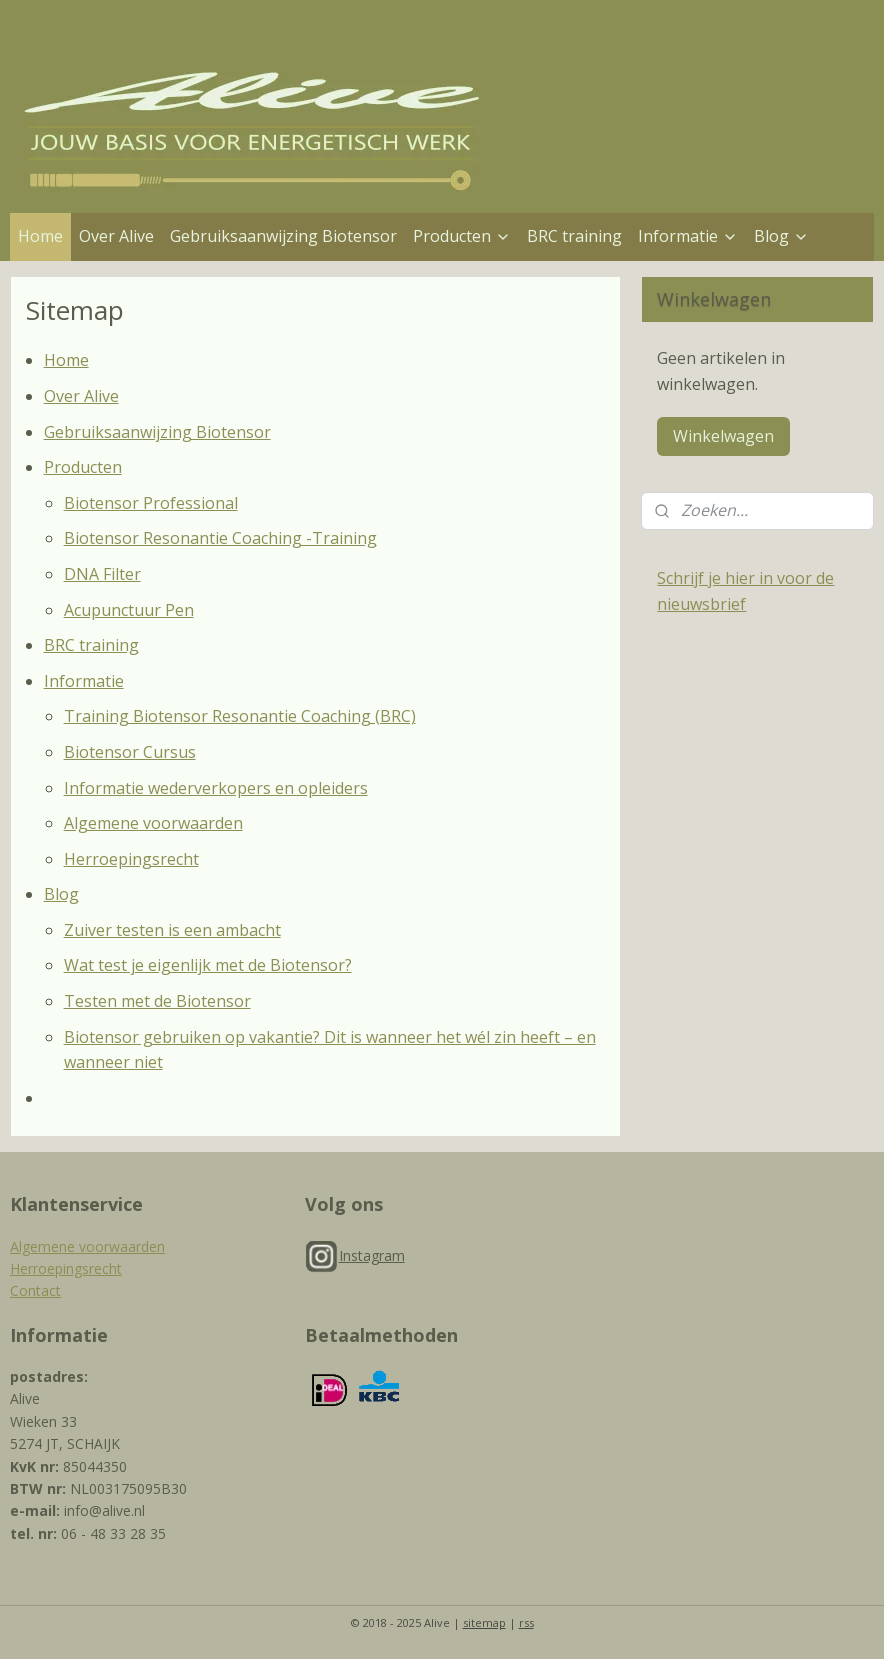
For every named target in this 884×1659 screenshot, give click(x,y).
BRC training (574, 236)
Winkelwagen (723, 436)
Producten (462, 236)
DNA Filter (102, 574)
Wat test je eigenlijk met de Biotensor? (208, 965)
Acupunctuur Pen (129, 610)
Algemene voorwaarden (153, 823)
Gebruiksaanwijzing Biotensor (283, 236)
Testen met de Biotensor (157, 1001)
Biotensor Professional (151, 503)
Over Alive (116, 236)
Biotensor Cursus (130, 752)
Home (40, 236)
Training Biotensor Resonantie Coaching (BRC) (240, 716)
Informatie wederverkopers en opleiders (216, 788)
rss (526, 1622)
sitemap (484, 1622)
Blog (781, 236)
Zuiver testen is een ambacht (172, 930)
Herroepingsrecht (131, 859)
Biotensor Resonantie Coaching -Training (220, 538)
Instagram (372, 1255)
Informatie (688, 236)
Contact (35, 1290)
